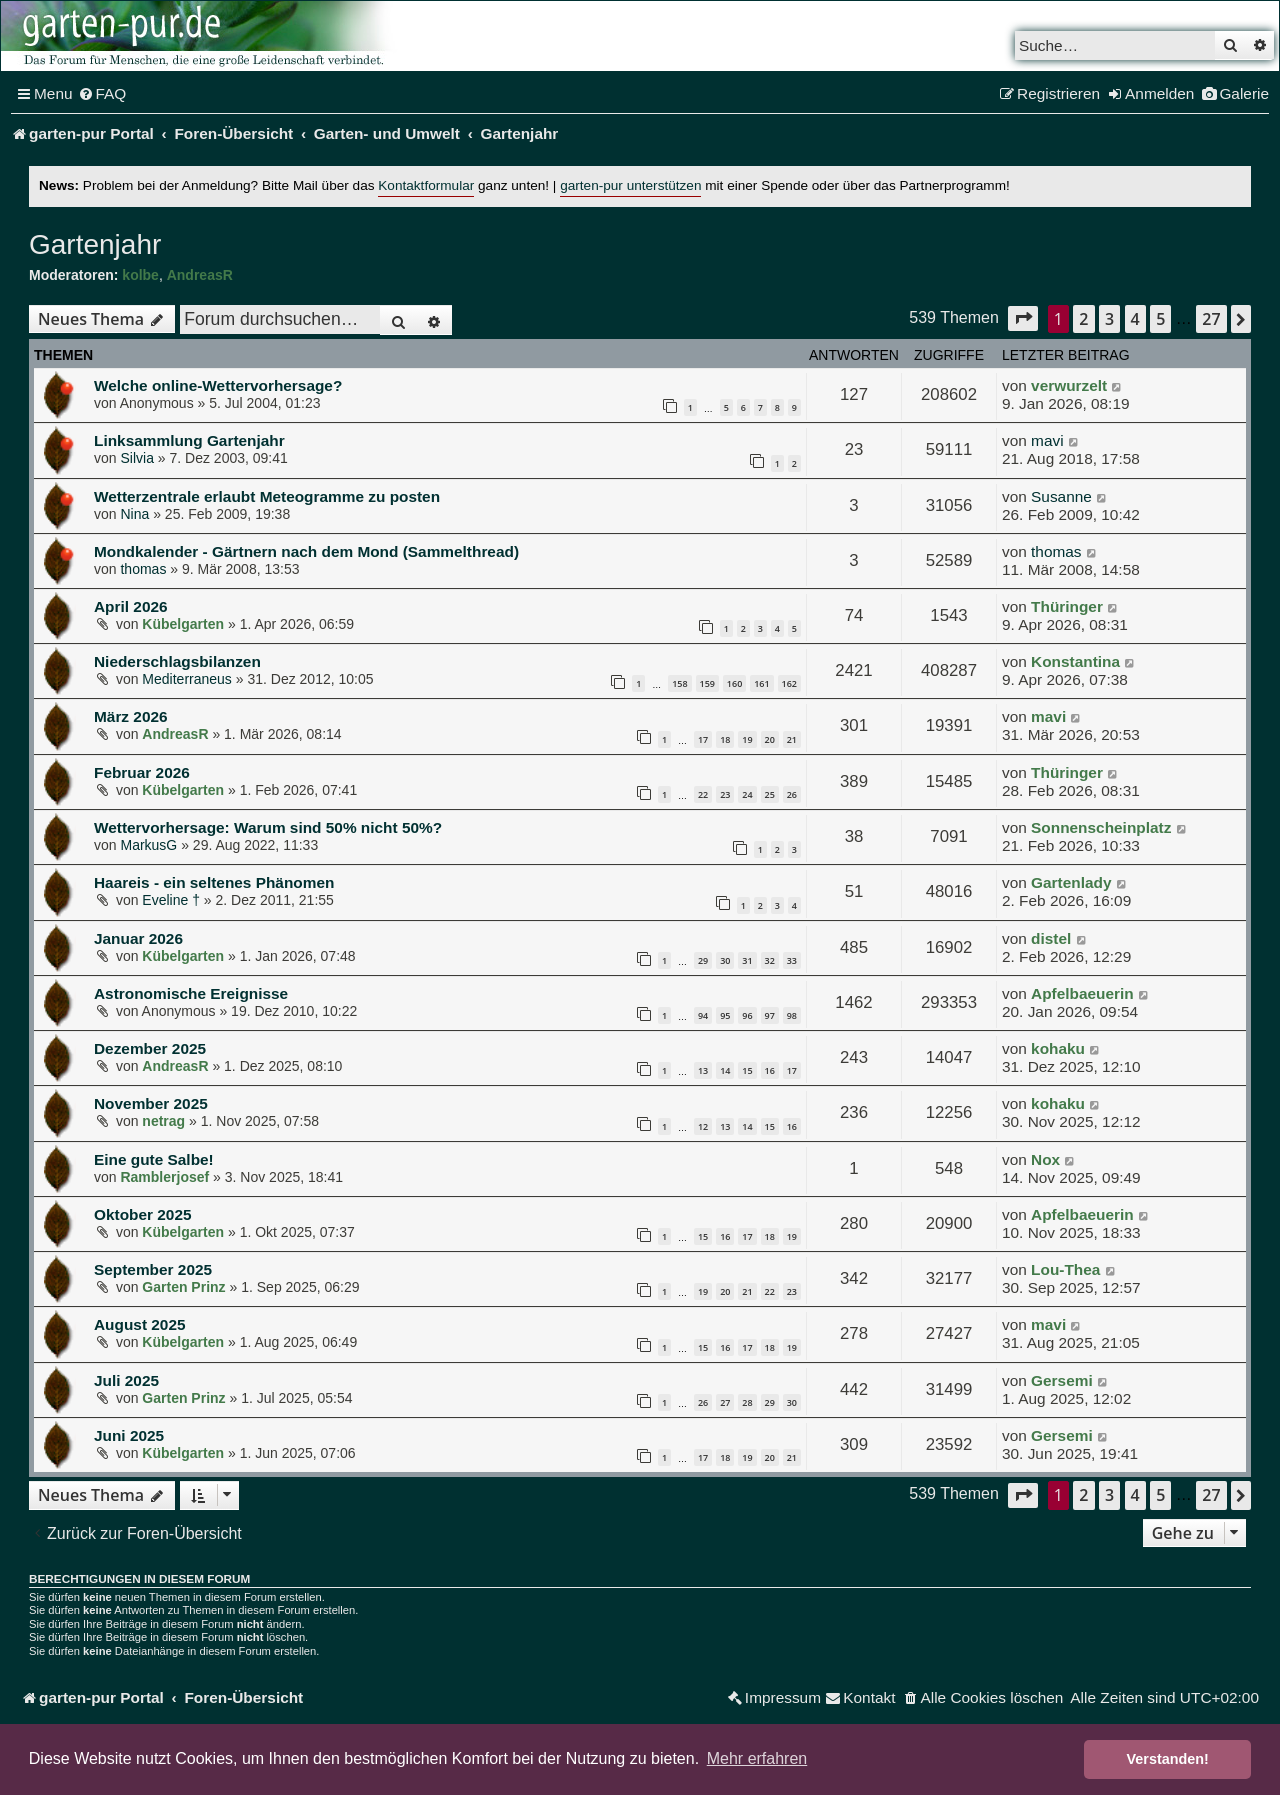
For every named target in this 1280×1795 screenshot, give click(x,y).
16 (770, 1070)
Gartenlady (1071, 882)
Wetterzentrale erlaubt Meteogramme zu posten (267, 496)
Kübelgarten (183, 624)
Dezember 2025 (150, 1048)
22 (703, 794)
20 (770, 739)
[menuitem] (102, 94)
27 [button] (1211, 319)
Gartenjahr (95, 244)
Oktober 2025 (143, 1214)
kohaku (1058, 1048)
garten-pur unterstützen (630, 185)
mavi (1047, 440)
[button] (1023, 318)
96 (747, 1015)
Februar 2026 (142, 772)
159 (707, 683)
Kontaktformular (426, 185)
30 (725, 960)
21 (792, 739)
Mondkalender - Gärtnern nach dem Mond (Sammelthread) (306, 551)
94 (703, 1015)
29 (703, 960)
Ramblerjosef (164, 1177)
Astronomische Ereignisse (191, 993)
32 (770, 960)
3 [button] (1109, 319)
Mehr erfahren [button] (757, 1758)
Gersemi (1062, 1380)
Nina (134, 514)
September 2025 (153, 1269)
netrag (163, 1121)
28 (747, 1402)
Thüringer (1067, 606)
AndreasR (200, 275)
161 (761, 683)
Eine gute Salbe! (154, 1159)
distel (1051, 938)
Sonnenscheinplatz (1101, 827)
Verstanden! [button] (1168, 1759)
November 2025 (151, 1103)
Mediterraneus (187, 679)
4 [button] (1135, 319)
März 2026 (131, 716)
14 (725, 1070)
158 (679, 683)
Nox (1045, 1159)
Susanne (1061, 496)
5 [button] (1160, 319)
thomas (143, 569)
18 (725, 739)
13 (703, 1070)
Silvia (136, 458)
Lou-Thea (1065, 1269)
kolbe (140, 275)
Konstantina (1075, 661)
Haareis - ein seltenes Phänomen (214, 882)
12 (703, 1126)
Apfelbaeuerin (1082, 993)
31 (747, 960)
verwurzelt (1069, 385)
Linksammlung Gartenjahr (189, 440)
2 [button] (1083, 319)
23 (725, 794)
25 (770, 794)
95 (725, 1015)
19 (747, 739)
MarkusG (148, 845)
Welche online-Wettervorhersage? (218, 385)
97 (770, 1015)
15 (747, 1070)
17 (703, 739)
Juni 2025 (129, 1435)
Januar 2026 (138, 938)
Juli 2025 (126, 1380)
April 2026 (131, 606)
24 (747, 794)
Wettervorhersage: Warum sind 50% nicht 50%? (268, 827)
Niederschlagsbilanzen (177, 661)
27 (725, 1402)
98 (792, 1015)
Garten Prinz (183, 1287)
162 (789, 683)
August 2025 (140, 1324)
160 (734, 683)
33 (792, 960)
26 (792, 794)
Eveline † (171, 900)
